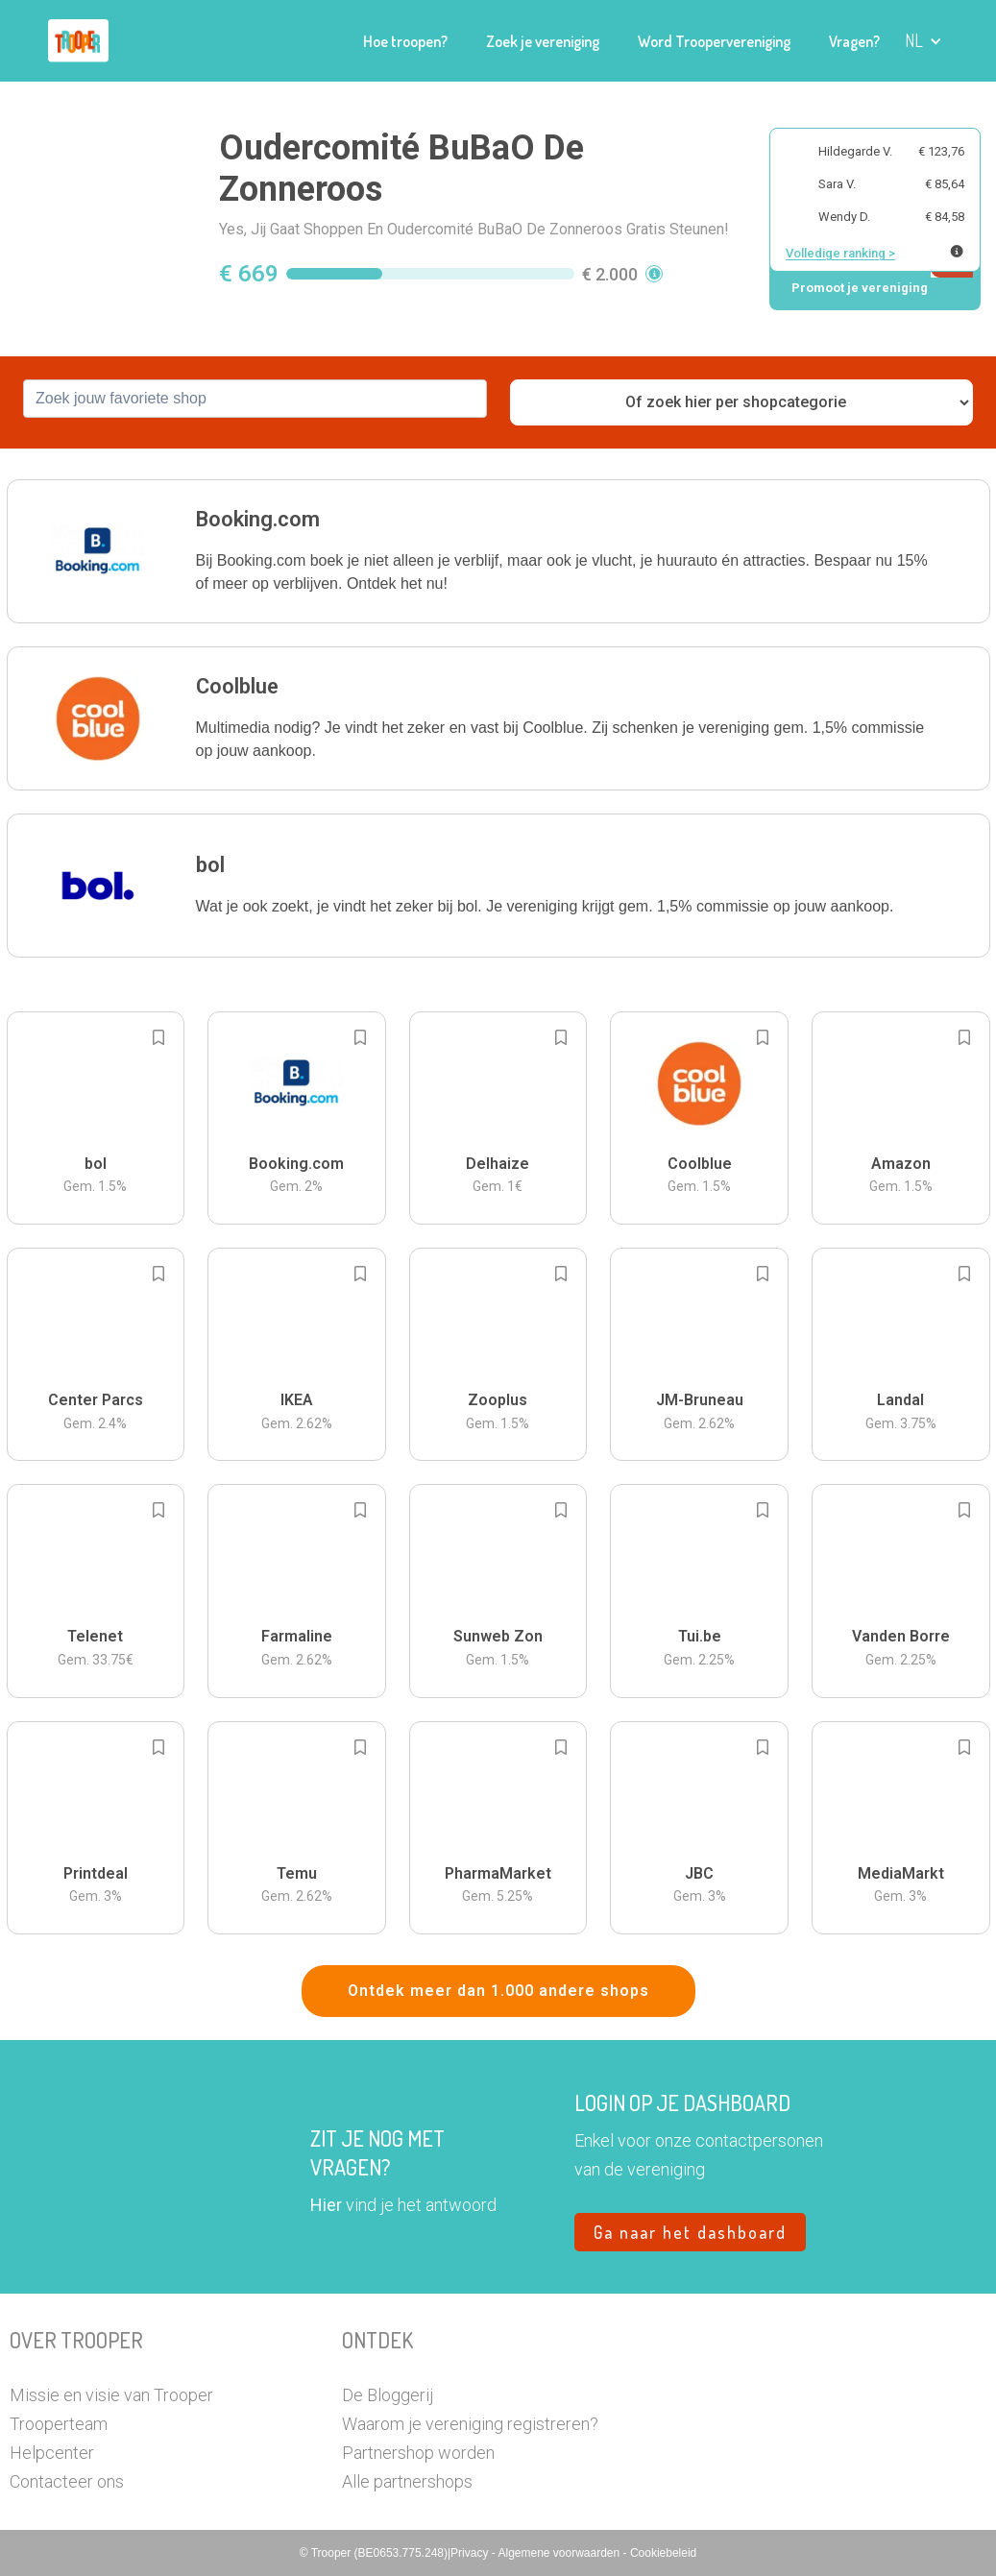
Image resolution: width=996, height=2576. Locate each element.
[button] (923, 41)
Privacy (471, 2553)
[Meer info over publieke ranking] (956, 251)
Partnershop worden (418, 2452)
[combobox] (255, 398)
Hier (326, 2205)
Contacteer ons (67, 2481)
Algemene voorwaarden (560, 2553)
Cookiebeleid (663, 2553)
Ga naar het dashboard (690, 2232)
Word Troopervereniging (714, 41)
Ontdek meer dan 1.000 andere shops (498, 1990)
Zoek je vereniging (542, 41)
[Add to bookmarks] (158, 1037)
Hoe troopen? (405, 41)
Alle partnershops (407, 2481)
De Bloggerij (387, 2395)
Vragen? (854, 41)
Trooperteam (59, 2424)
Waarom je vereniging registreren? (470, 2424)
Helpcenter (52, 2452)
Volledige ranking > (840, 253)
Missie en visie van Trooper (111, 2395)
